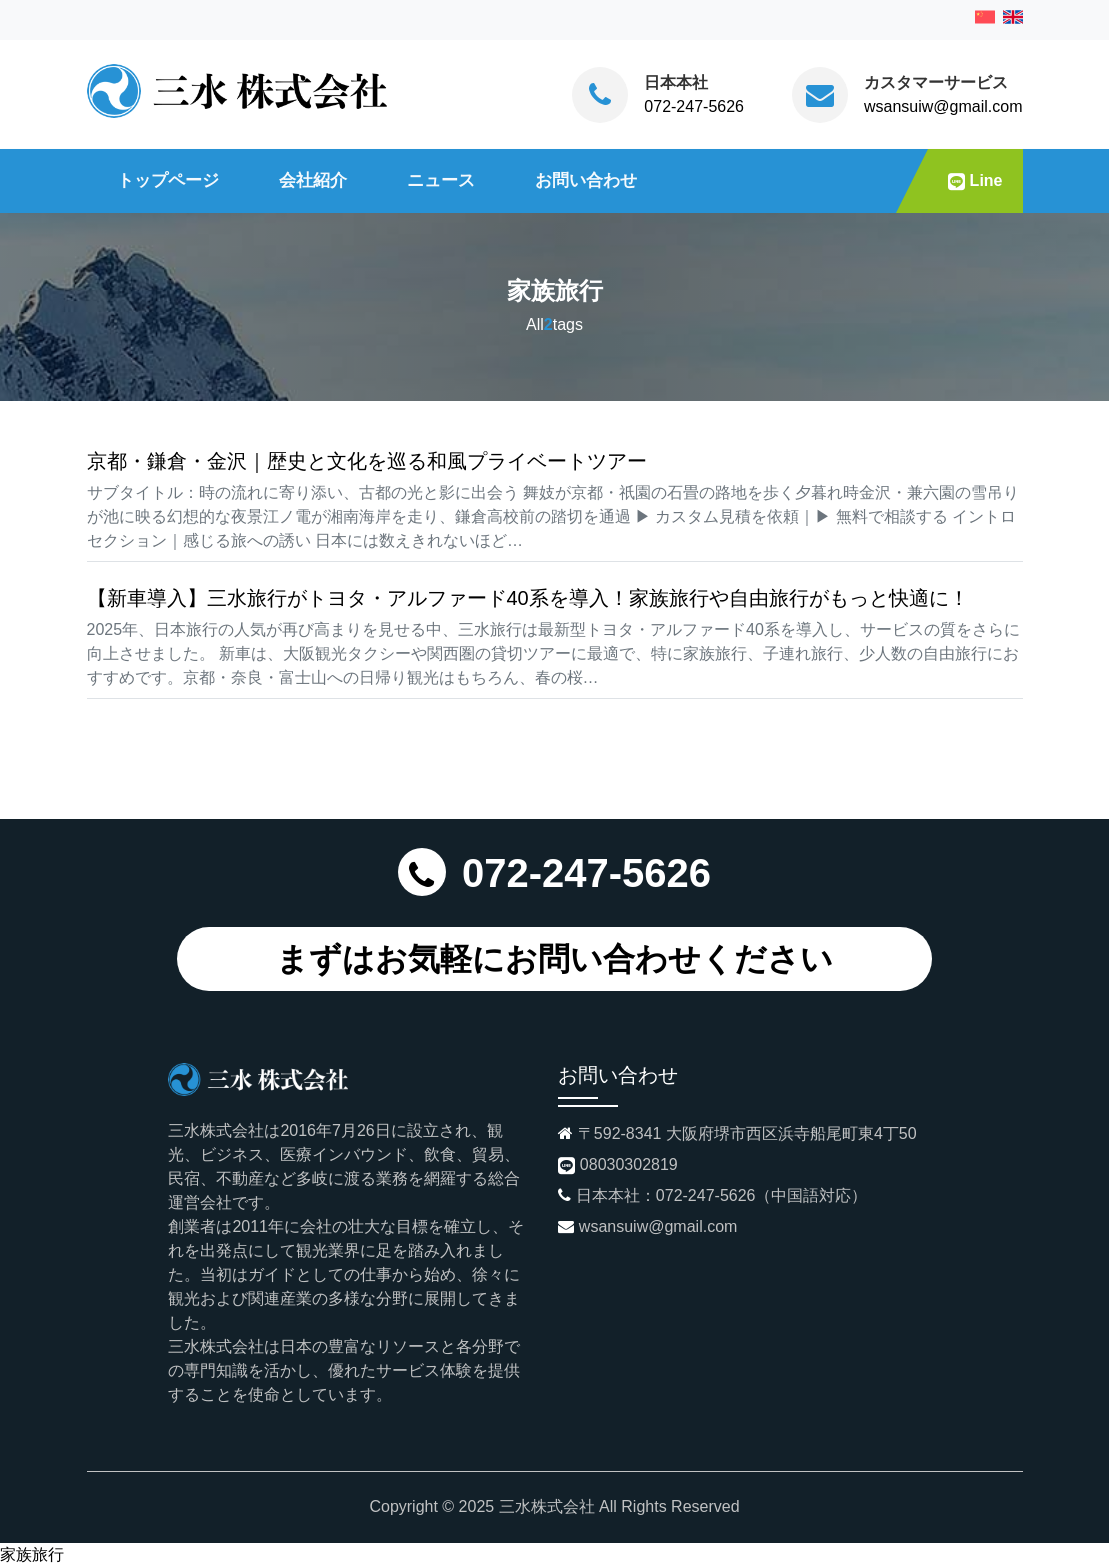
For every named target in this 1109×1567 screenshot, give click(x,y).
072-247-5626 (694, 106)
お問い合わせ (586, 180)
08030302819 (629, 1164)
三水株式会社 (547, 1506)
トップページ (168, 180)
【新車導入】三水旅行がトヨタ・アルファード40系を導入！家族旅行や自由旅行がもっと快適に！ (528, 598)
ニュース (441, 180)
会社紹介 (313, 180)
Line (975, 180)
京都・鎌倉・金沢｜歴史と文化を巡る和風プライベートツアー (367, 461)
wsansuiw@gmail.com (943, 106)
